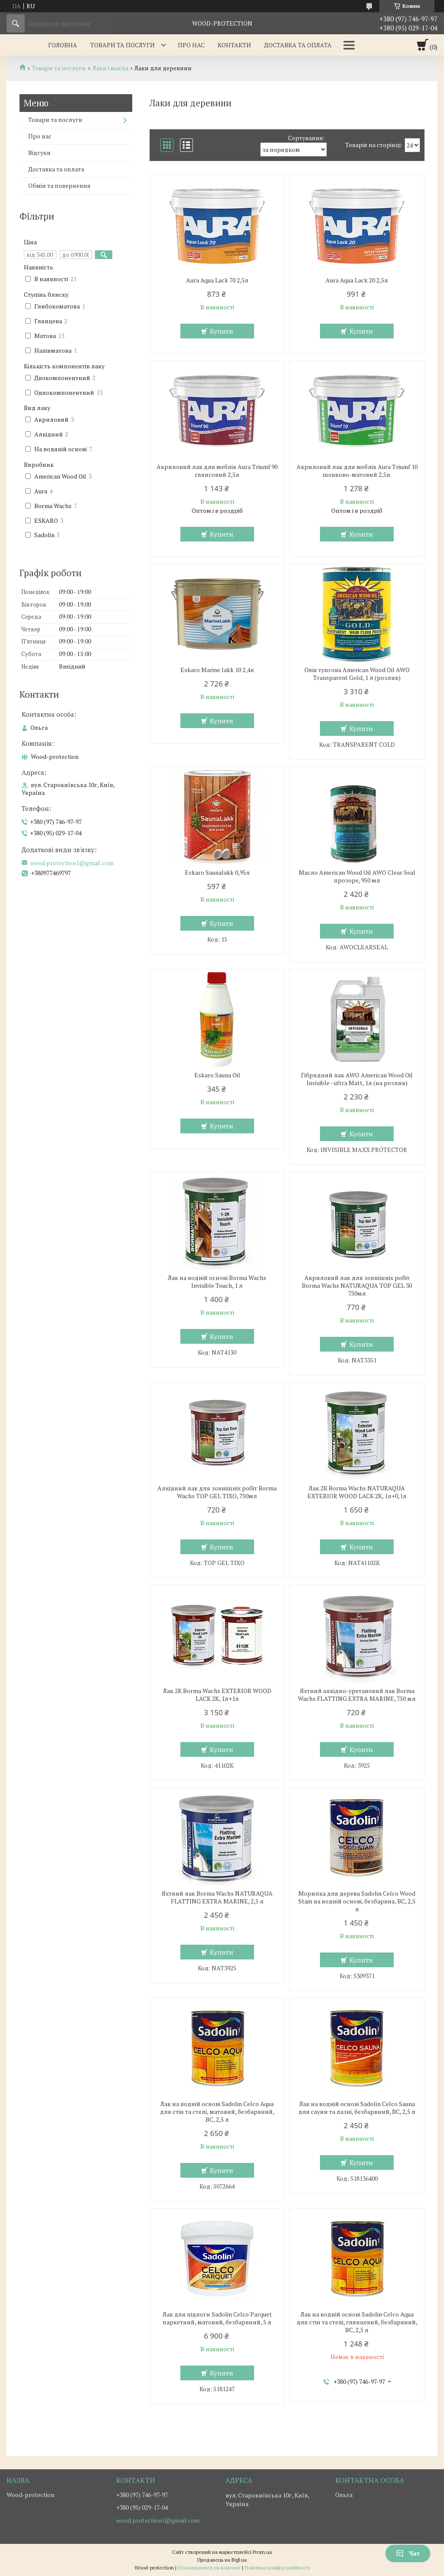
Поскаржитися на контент (209, 2567)
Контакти (234, 45)
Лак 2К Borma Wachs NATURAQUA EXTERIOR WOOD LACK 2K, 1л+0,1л (357, 1492)
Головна (62, 45)
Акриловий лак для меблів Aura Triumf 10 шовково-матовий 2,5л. (357, 471)
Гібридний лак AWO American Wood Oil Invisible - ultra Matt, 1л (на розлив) (357, 1079)
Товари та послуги (122, 45)
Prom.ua (262, 2552)
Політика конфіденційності (277, 2567)
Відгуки (39, 152)
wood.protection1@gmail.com (72, 863)
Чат (408, 2553)
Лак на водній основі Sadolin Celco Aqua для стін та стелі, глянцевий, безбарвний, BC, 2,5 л (357, 2322)
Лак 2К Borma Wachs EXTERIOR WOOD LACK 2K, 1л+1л (217, 1695)
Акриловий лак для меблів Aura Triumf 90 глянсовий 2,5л (217, 471)
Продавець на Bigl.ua (222, 2559)
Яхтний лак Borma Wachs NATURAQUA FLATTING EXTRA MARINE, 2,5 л (217, 1897)
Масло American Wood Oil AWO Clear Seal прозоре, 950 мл (357, 876)
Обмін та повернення (59, 185)
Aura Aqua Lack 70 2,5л (217, 280)
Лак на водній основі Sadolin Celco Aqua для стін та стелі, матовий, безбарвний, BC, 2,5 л (217, 2111)
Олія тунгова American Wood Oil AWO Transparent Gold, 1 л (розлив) (357, 674)
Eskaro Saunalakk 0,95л (217, 872)
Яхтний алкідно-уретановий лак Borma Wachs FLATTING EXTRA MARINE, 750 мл (357, 1695)
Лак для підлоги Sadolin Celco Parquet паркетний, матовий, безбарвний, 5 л (217, 2318)
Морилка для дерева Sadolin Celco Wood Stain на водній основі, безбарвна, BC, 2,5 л (356, 1901)
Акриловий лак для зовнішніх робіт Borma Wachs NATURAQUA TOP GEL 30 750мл (357, 1285)
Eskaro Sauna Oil (217, 1075)
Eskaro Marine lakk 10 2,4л (217, 670)
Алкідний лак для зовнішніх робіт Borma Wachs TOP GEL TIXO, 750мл (217, 1492)
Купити (221, 331)
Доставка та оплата (298, 45)
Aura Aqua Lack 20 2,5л (357, 280)
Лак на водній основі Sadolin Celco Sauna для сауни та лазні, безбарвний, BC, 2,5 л (356, 2108)
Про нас (191, 45)
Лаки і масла (110, 68)
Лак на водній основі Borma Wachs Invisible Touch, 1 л (217, 1282)
